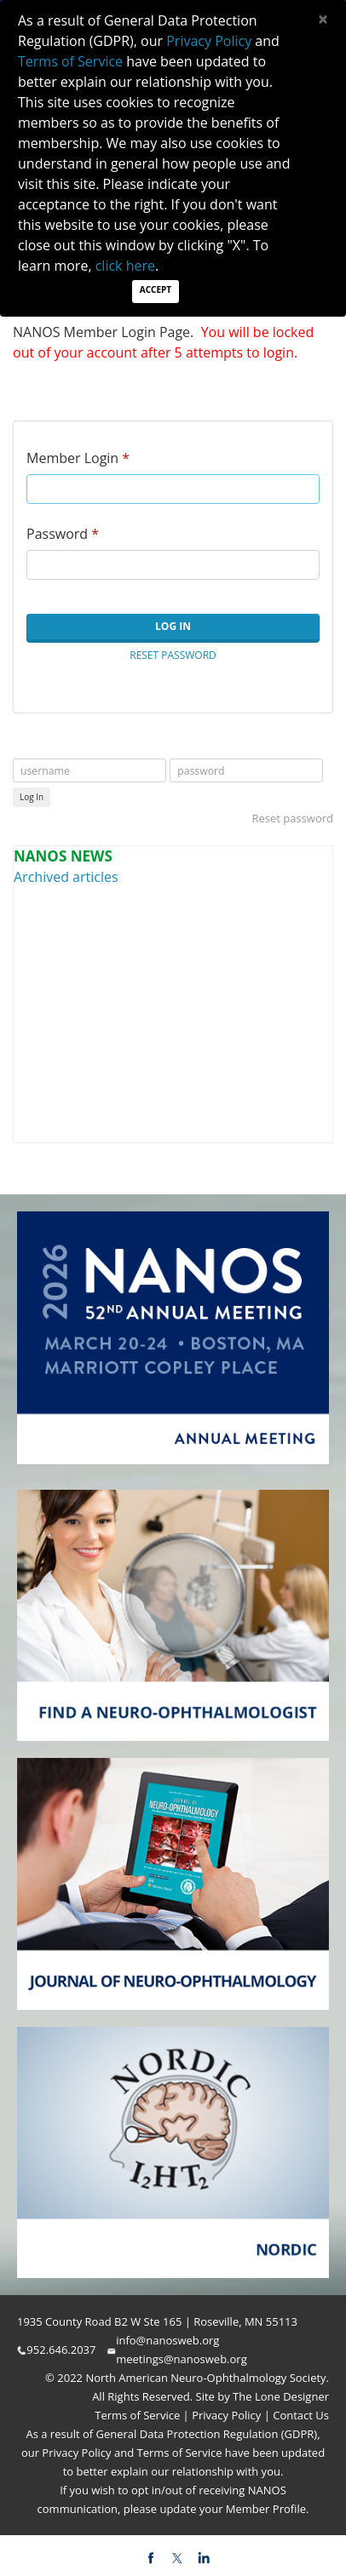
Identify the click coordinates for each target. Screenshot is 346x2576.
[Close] (323, 19)
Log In (173, 626)
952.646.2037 (60, 2349)
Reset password (292, 818)
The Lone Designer (281, 2396)
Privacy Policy (225, 2415)
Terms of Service (138, 2415)
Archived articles (66, 876)
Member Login (72, 458)
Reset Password (173, 655)
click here (125, 265)
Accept (155, 289)
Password (57, 533)
